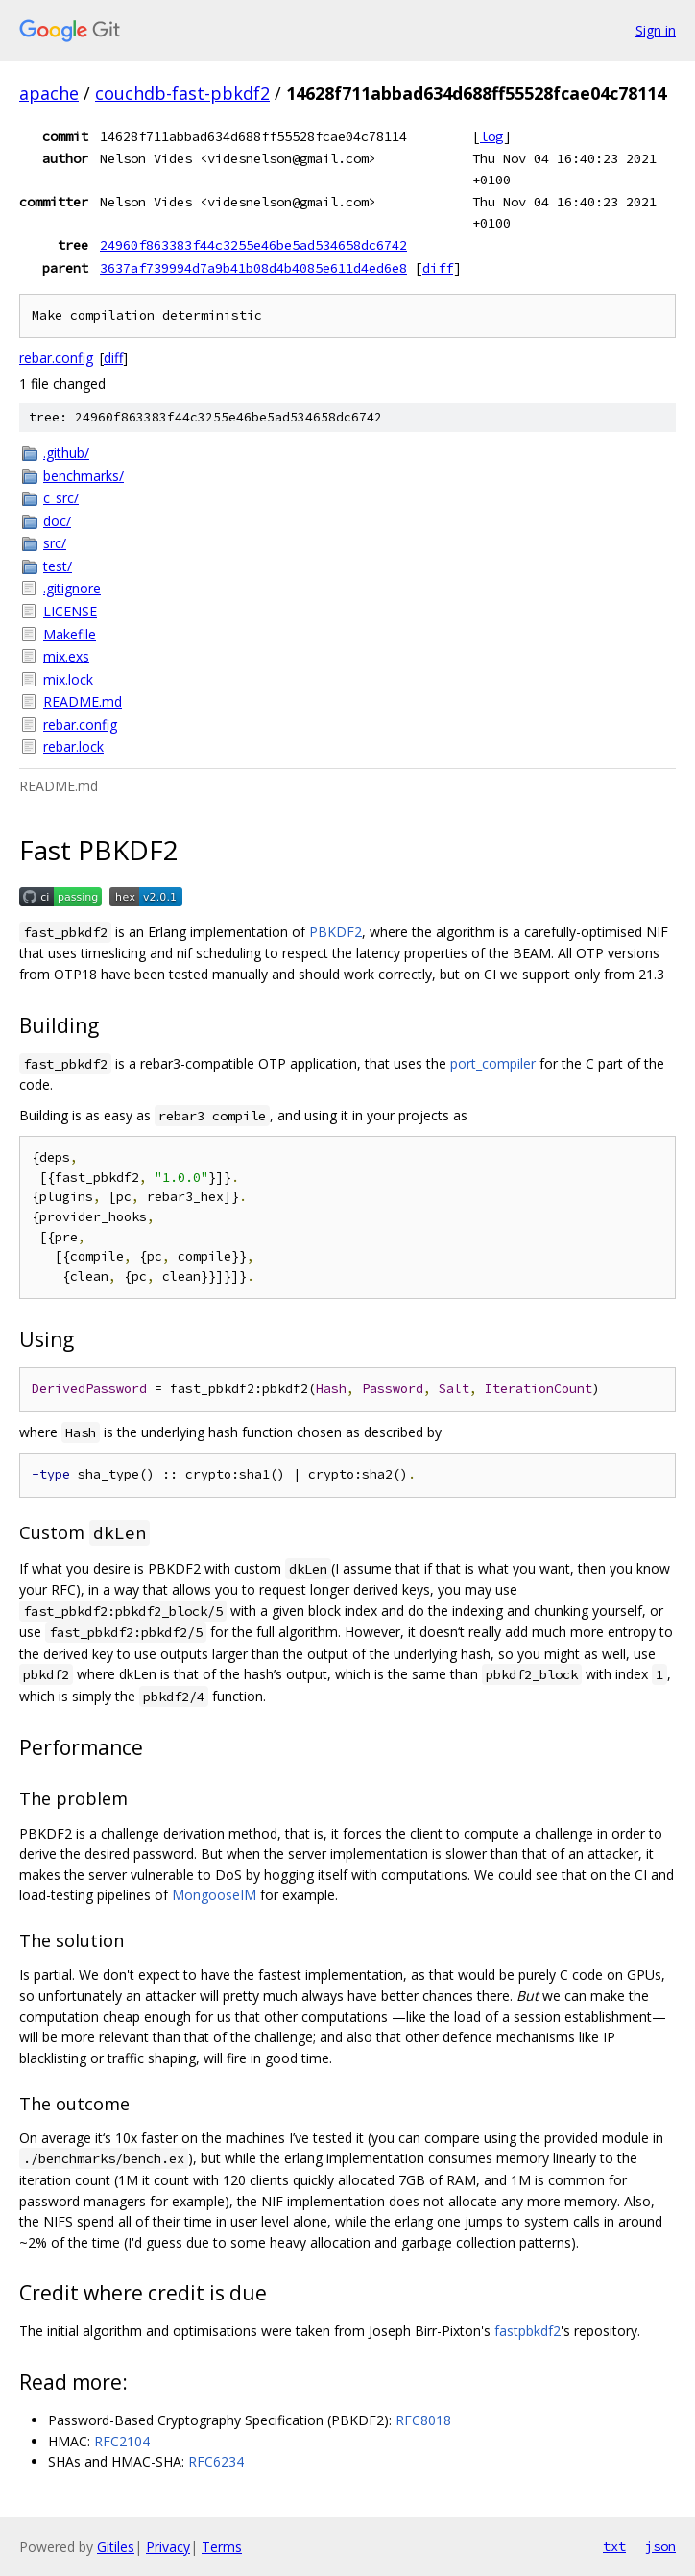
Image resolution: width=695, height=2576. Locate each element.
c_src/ (61, 498)
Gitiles (115, 2547)
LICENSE (70, 611)
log (491, 136)
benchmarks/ (83, 476)
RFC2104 (122, 2441)
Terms (222, 2547)
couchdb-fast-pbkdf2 (182, 93)
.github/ (66, 453)
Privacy (168, 2547)
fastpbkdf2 (527, 2331)
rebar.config (56, 358)
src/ (54, 543)
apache (49, 93)
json (660, 2546)
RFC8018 (423, 2420)
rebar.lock (73, 746)
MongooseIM (214, 1895)
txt (614, 2546)
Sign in (655, 30)
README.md (82, 701)
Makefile (69, 634)
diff (437, 268)
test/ (57, 566)
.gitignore (72, 588)
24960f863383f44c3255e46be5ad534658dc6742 (253, 244)
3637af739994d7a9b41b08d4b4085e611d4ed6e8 (253, 268)
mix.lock (68, 679)
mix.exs (66, 656)
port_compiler (493, 1063)
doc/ (57, 521)
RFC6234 (216, 2461)
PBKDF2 (335, 932)
